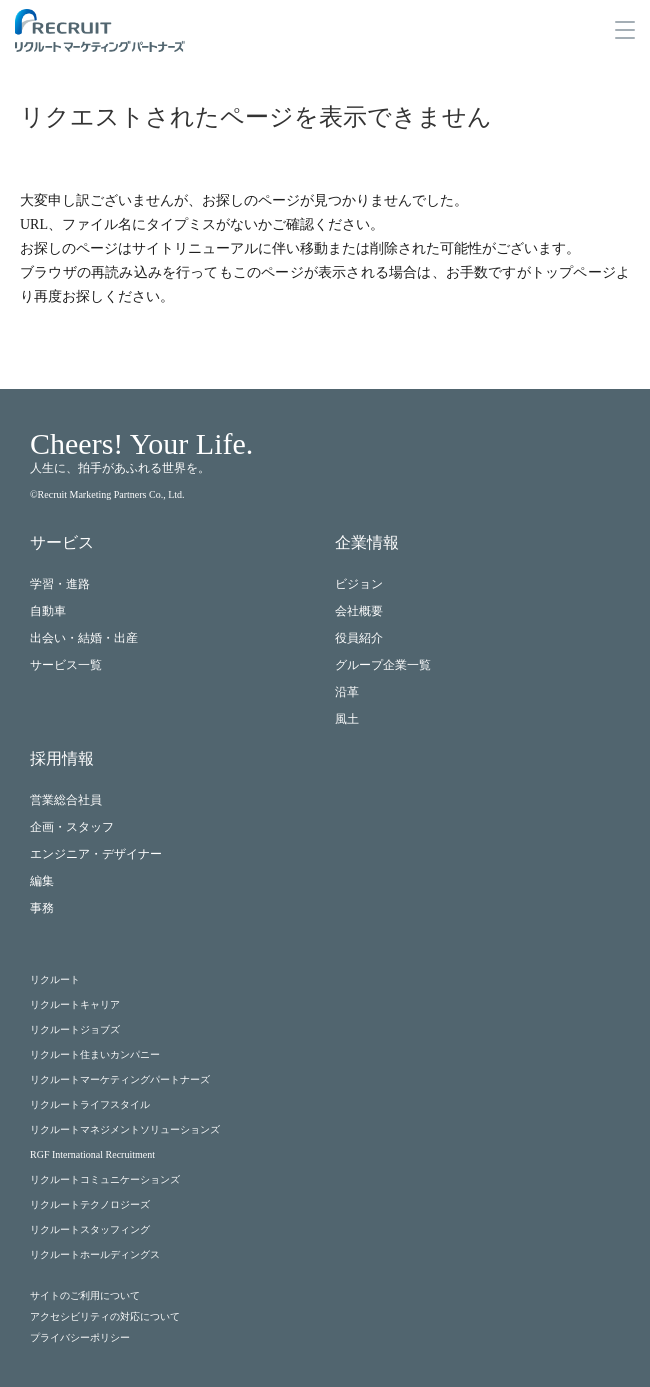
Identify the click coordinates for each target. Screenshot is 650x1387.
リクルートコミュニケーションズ (105, 1179)
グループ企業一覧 (383, 665)
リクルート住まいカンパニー (95, 1054)
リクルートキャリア (75, 1004)
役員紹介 (359, 638)
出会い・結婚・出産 (84, 638)
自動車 (48, 611)
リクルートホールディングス (95, 1254)
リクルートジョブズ (75, 1029)
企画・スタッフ (72, 827)
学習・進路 (60, 584)
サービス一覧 (66, 665)
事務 (42, 908)
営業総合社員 (66, 800)
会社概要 (359, 611)
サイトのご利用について (85, 1295)
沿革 (347, 692)
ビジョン (359, 584)
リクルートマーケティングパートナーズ (120, 1079)
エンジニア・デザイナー (96, 854)
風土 (347, 719)
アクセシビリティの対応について (105, 1316)
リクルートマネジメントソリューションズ (125, 1129)
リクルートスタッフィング (90, 1229)
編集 (42, 881)
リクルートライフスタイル (90, 1104)
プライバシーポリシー (80, 1337)
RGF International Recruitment (92, 1154)
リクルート (55, 979)
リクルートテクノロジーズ (90, 1204)
